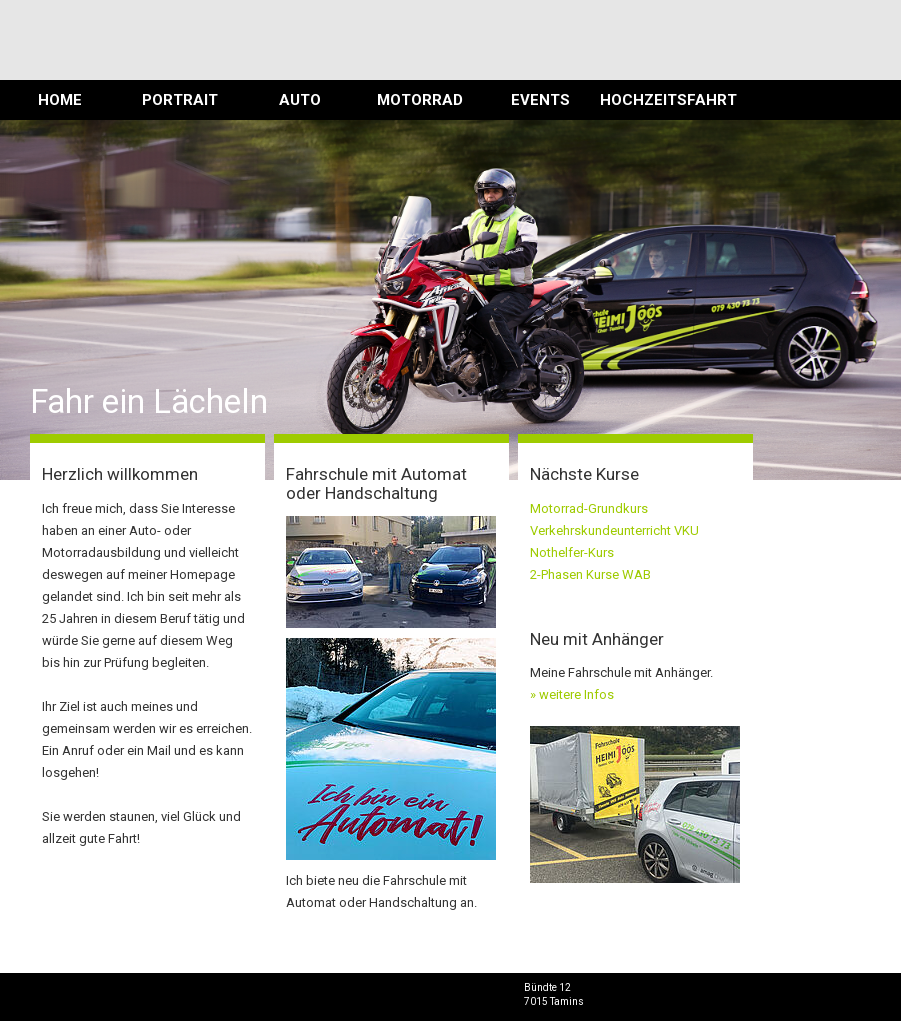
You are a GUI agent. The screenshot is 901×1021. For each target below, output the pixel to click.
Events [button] (540, 100)
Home (60, 100)
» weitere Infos (572, 694)
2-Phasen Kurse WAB (590, 574)
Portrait (180, 100)
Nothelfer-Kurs (572, 552)
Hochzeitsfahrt (660, 100)
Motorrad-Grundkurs (589, 508)
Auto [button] (300, 100)
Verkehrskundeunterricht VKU (614, 530)
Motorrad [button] (420, 100)
